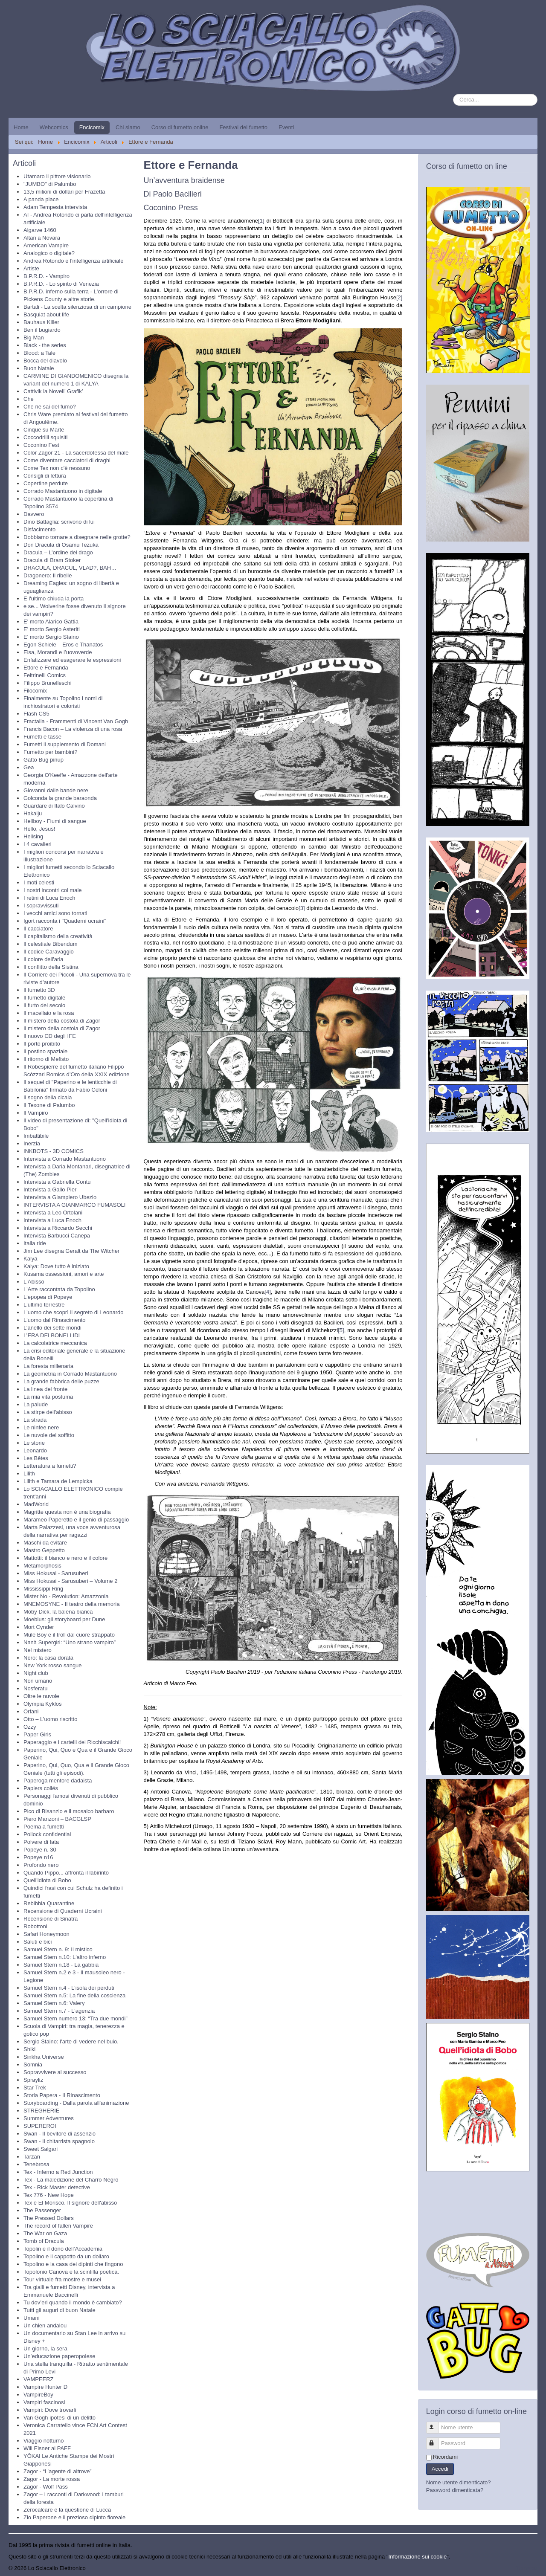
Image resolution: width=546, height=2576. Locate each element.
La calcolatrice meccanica (55, 1343)
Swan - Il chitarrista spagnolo (59, 2141)
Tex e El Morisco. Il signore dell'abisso (70, 2202)
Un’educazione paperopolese (59, 2356)
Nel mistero (37, 1650)
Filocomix (35, 690)
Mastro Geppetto (44, 1550)
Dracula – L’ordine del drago (58, 552)
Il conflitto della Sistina (50, 967)
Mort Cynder (38, 1627)
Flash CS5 (36, 713)
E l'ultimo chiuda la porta (53, 598)
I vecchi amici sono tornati (55, 913)
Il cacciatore (38, 928)
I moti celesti (38, 882)
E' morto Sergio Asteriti (51, 629)
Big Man (33, 337)
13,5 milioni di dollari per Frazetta (64, 191)
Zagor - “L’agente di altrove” (57, 2471)
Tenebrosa (36, 2164)
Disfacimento (39, 529)
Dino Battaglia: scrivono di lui (59, 522)
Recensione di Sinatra (50, 1918)
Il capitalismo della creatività (58, 936)
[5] (341, 1330)
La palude (35, 1404)
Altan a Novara (41, 238)
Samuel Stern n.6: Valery (54, 2003)
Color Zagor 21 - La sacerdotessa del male (75, 452)
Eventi (286, 127)
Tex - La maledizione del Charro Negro (71, 2179)
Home (21, 127)
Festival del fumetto (243, 127)
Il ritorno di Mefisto (46, 1059)
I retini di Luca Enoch (49, 898)
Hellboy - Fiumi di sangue (54, 821)
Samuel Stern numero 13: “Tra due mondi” (75, 2018)
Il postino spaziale (45, 1051)
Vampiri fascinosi (44, 2402)
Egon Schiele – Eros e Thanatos (63, 644)
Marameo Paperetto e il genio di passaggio (76, 1519)
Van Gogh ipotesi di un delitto (59, 2417)
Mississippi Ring (43, 1588)
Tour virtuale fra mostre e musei (62, 2279)
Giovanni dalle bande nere (55, 790)
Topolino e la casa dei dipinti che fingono (73, 2264)
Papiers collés (40, 1788)
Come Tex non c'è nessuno (56, 468)
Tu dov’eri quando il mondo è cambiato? (72, 2302)
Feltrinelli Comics (44, 675)
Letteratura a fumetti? (49, 1466)
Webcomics (54, 127)
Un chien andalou (45, 2325)
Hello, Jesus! (39, 829)
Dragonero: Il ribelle (47, 575)
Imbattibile (36, 1136)
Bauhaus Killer (41, 322)
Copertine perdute (45, 483)
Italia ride (34, 1243)
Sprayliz (33, 2080)
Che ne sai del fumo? (49, 406)
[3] (302, 908)
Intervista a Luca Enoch (52, 1220)
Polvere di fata (41, 1842)
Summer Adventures (48, 2118)
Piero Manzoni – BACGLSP (57, 1819)
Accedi (440, 2469)
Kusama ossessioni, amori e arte (63, 1274)
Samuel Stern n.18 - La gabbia (61, 1965)
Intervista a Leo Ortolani (52, 1212)
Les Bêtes (35, 1458)
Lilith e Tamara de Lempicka (58, 1481)
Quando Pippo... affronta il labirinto (66, 1872)
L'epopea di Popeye (48, 1297)
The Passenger (42, 2210)
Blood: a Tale (39, 353)
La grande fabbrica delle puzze (61, 1381)
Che (28, 399)
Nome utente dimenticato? (458, 2482)
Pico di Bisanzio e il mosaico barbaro (68, 1811)
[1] (261, 220)
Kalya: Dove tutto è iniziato (56, 1266)
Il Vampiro (35, 1113)
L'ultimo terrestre (43, 1304)
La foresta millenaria (48, 1366)
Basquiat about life (46, 314)
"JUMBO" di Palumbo (49, 184)
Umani (31, 2318)
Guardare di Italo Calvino (54, 806)
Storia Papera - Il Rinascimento (61, 2095)
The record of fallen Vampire (58, 2225)
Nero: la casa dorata (48, 1658)
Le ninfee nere (41, 1427)
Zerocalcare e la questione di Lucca (67, 2509)
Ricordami (445, 2457)
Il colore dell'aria (43, 959)
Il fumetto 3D (39, 990)
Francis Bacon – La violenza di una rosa (72, 729)
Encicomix (92, 127)
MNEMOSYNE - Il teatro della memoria (71, 1604)
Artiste (31, 268)
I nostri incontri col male (52, 890)
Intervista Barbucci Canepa (56, 1235)
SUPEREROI (39, 2126)
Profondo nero (40, 1865)
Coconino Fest (41, 445)
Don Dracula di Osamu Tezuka (61, 545)
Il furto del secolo (44, 1005)
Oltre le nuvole (41, 1696)
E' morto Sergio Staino (51, 637)
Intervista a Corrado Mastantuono (64, 1159)
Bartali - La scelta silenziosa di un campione (77, 307)
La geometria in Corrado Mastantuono (70, 1374)
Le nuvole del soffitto (48, 1435)
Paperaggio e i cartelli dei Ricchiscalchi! (72, 1742)
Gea (28, 767)
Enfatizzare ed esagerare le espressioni (72, 660)
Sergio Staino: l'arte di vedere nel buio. (71, 2041)
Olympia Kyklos (42, 1704)
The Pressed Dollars (48, 2218)
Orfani (30, 1711)
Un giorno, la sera (45, 2348)
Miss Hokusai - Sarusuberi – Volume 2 (70, 1581)
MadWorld (36, 1504)
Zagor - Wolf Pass (45, 2486)
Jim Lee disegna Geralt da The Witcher (71, 1251)
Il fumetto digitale (44, 997)
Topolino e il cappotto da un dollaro (66, 2256)
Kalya (30, 1258)
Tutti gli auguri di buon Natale (59, 2310)
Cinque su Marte (43, 429)
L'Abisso (33, 1281)
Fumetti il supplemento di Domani (64, 744)
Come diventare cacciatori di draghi (66, 460)
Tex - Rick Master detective (56, 2187)
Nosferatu (35, 1688)
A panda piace (40, 199)
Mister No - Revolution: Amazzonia (65, 1596)
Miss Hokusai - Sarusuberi (55, 1573)
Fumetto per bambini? (50, 752)
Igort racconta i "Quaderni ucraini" (64, 921)
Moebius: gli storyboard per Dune (64, 1619)
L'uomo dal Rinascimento (54, 1320)
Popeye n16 (38, 1857)
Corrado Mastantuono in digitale (62, 491)
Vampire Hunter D (45, 2387)
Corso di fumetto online (180, 127)
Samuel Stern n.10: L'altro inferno (64, 1957)
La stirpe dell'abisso (47, 1412)
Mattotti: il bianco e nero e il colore (65, 1558)
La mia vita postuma (48, 1397)
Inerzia (31, 1143)
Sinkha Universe (43, 2057)
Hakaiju (32, 813)
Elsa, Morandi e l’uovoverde (57, 652)
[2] (399, 297)
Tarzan (31, 2156)
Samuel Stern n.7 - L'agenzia (59, 2011)
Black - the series (44, 345)
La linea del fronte (45, 1389)
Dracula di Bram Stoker (52, 560)
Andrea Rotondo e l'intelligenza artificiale (73, 261)
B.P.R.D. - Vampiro (46, 276)
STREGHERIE (41, 2110)
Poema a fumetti (43, 1826)
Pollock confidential (47, 1834)
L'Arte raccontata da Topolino (59, 1289)
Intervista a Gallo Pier (49, 1189)
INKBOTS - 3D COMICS (53, 1151)
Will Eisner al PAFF (47, 2448)
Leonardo (35, 1450)
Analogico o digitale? (49, 253)
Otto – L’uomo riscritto (50, 1719)
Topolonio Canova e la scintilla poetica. (71, 2272)
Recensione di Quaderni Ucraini (62, 1911)
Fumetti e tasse (42, 736)
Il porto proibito (41, 1043)
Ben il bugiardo (42, 330)
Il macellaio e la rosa (48, 1013)
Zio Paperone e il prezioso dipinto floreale (74, 2517)
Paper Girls (37, 1734)
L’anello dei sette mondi (52, 1327)
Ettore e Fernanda (45, 667)
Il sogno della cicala (47, 1097)
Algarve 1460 (39, 230)
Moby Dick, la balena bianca (58, 1611)
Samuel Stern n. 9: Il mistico (58, 1949)
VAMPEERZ (38, 2379)
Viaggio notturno (43, 2440)
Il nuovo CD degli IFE (49, 1036)
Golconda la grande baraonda (60, 798)
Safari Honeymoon (46, 1934)
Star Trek (34, 2087)
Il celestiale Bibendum (50, 944)
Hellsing (33, 836)
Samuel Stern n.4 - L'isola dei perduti (68, 1988)
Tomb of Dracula (43, 2241)
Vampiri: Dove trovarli (49, 2410)
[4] (267, 1292)
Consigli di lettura (44, 475)
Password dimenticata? (454, 2490)
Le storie (34, 1443)
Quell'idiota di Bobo (47, 1880)
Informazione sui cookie (418, 2556)
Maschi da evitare (45, 1542)
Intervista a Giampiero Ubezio (59, 1197)
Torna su (526, 2568)
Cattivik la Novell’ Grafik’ (53, 391)
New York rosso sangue (52, 1665)
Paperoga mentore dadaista (57, 1780)
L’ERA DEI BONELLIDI (51, 1335)
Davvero (33, 514)
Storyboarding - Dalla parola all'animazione (76, 2103)
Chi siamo (128, 127)
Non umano (37, 1681)
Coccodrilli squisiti (45, 437)
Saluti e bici (37, 1942)
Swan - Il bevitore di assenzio (59, 2133)
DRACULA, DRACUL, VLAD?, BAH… (69, 568)
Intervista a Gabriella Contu (57, 1182)
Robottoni (35, 1926)
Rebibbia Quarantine (48, 1903)
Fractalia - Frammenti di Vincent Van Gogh (75, 721)
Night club (35, 1673)
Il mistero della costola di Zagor (61, 1020)
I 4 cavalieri (37, 844)
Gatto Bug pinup (43, 759)
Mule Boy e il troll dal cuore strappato (69, 1634)
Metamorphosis (42, 1565)
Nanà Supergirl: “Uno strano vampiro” (69, 1642)
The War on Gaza (45, 2233)
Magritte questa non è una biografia (67, 1512)
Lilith (29, 1473)
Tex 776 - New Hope (48, 2195)
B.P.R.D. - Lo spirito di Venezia (61, 284)
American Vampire (46, 245)
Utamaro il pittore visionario (57, 176)
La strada (34, 1420)
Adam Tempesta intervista (55, 207)
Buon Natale (38, 368)
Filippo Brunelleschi (47, 683)
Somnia (32, 2064)
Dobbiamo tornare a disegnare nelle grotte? (77, 537)
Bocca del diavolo (45, 360)
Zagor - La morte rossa (51, 2479)
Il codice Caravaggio (48, 951)
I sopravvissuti (40, 905)
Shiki (29, 2049)
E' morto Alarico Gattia (50, 621)
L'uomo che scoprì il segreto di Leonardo (73, 1312)
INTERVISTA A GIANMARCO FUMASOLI (74, 1205)
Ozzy (29, 1727)
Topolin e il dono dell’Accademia (62, 2249)
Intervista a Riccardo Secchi (57, 1228)
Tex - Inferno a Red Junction (58, 2172)
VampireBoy (38, 2394)
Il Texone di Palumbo (49, 1105)
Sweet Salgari (40, 2149)
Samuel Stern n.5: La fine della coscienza (74, 1995)
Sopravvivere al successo (54, 2072)
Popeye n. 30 (39, 1849)
